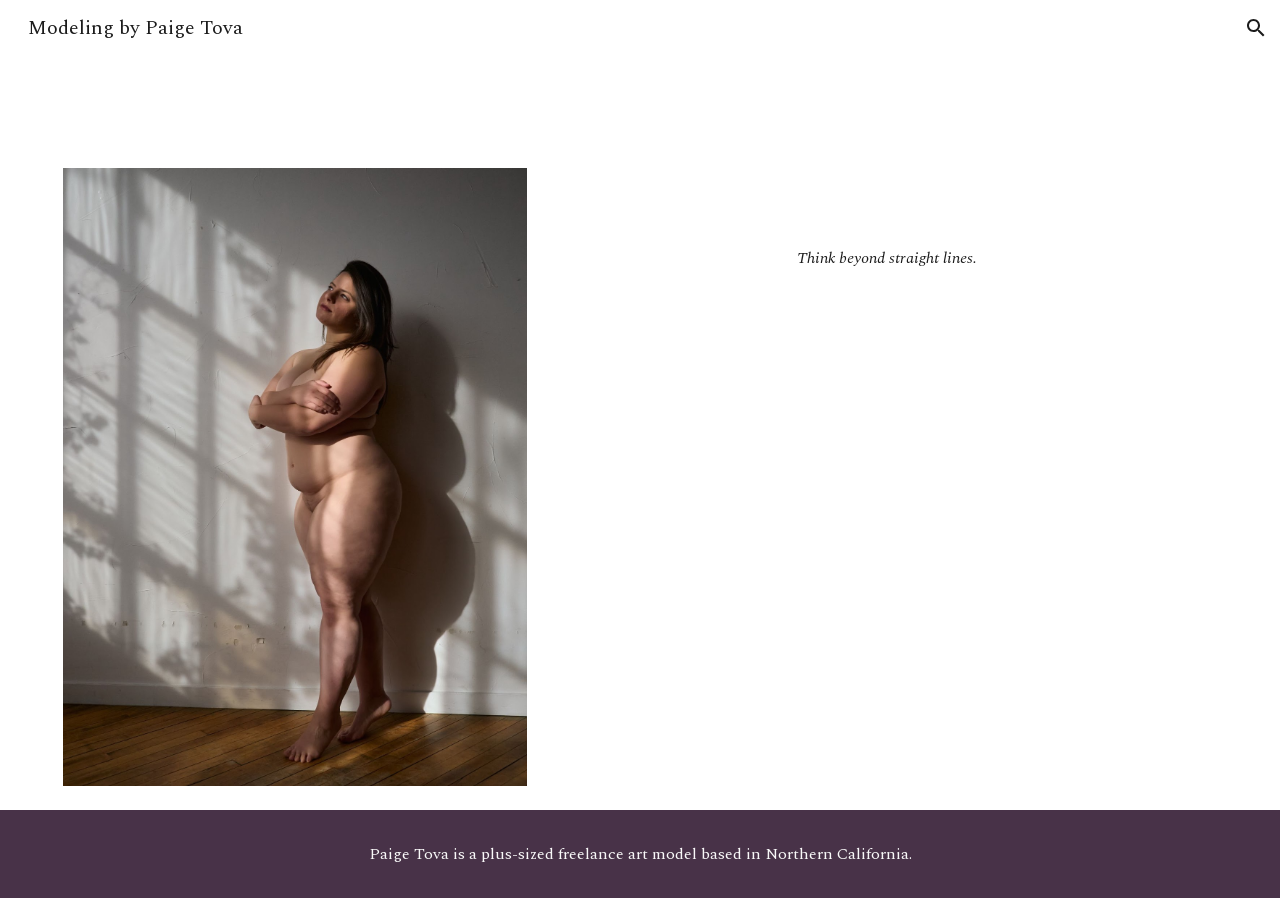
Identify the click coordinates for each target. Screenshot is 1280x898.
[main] (886, 223)
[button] (1256, 28)
